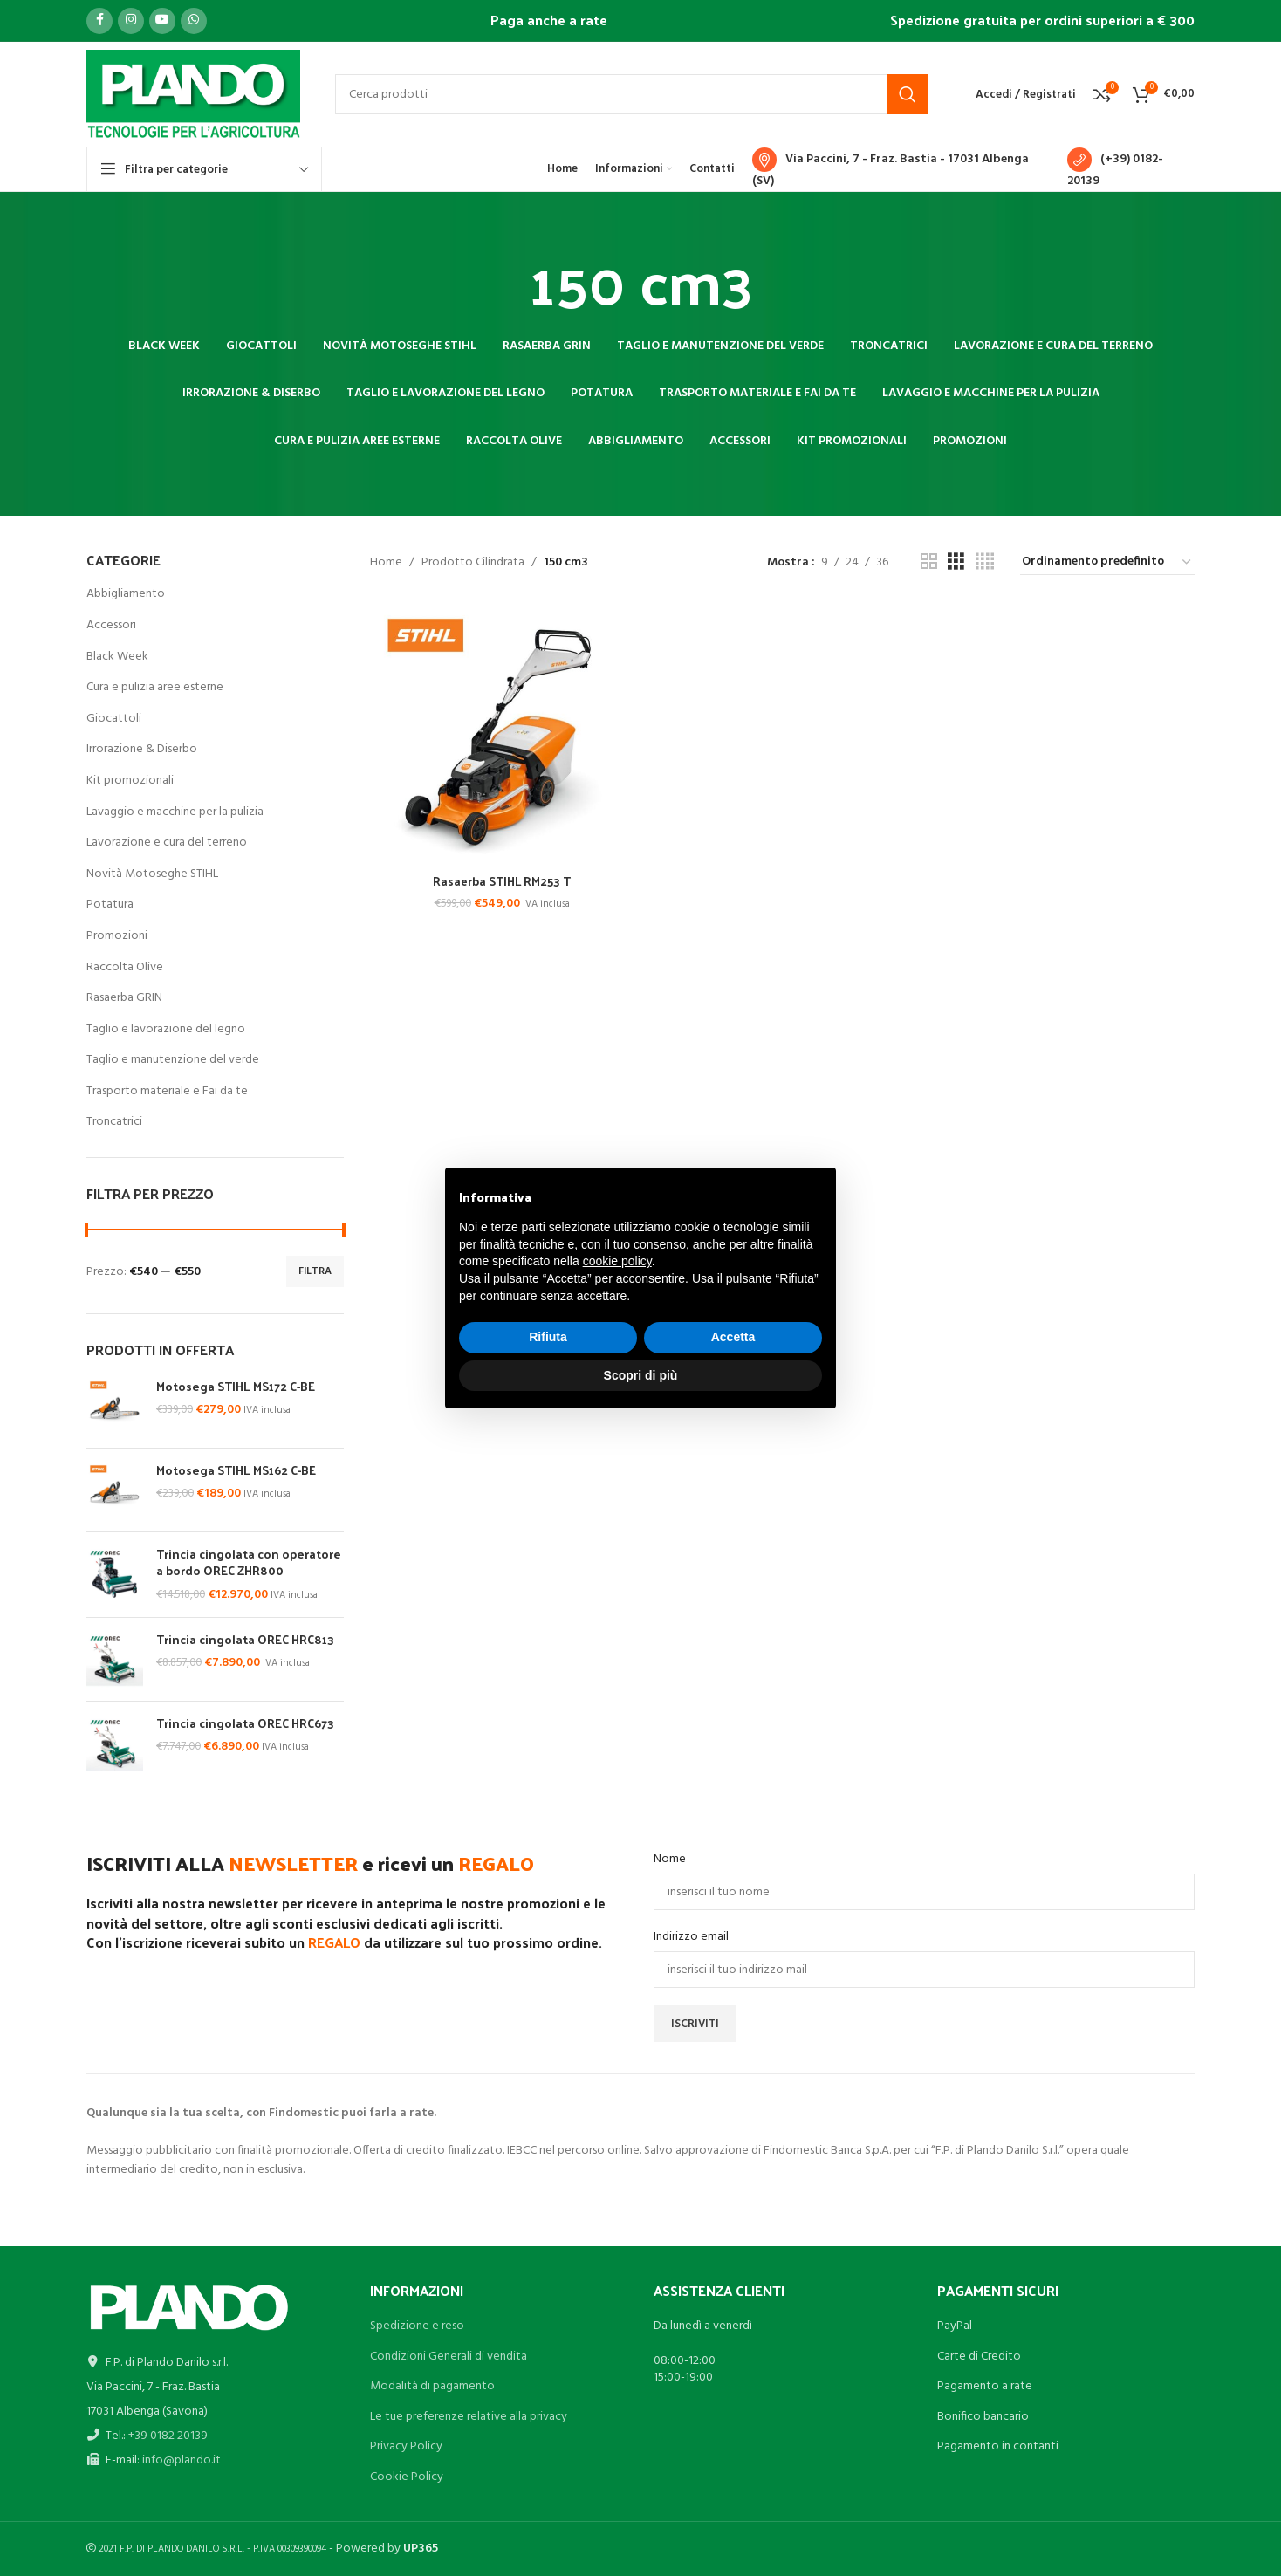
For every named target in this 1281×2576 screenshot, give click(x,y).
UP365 (420, 2548)
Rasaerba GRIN (124, 998)
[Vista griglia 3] (956, 562)
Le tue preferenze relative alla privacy (468, 2417)
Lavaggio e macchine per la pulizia (175, 812)
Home (386, 562)
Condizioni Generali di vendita (448, 2356)
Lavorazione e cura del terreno (166, 842)
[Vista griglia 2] (929, 562)
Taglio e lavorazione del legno (165, 1029)
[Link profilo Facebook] (99, 21)
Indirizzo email (691, 1937)
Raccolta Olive (124, 967)
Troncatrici (114, 1122)
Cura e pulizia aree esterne (154, 687)
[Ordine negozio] (1107, 563)
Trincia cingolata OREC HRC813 (245, 1639)
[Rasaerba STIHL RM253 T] (502, 733)
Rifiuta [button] (548, 1337)
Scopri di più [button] (641, 1375)
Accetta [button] (733, 1337)
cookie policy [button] (617, 1261)
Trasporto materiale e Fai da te (167, 1091)
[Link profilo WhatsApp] (194, 21)
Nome (670, 1859)
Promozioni (116, 936)
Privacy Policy (406, 2446)
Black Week (117, 657)
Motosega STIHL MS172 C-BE (235, 1386)
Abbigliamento (125, 594)
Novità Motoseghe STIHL (152, 874)
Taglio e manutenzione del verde (172, 1060)
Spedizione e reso (417, 2326)
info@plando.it (181, 2460)
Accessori (111, 625)
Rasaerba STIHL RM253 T (502, 881)
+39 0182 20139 (168, 2436)
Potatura (110, 904)
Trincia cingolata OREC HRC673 (245, 1723)
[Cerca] (631, 94)
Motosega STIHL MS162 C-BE (236, 1470)
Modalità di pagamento (432, 2386)
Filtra (315, 1271)
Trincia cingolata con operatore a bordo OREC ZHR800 (248, 1562)
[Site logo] (193, 95)
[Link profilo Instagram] (131, 21)
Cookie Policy (406, 2477)
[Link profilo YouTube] (162, 21)
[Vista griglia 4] (985, 562)
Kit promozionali (130, 781)
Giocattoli (113, 719)
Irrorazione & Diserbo (141, 749)
